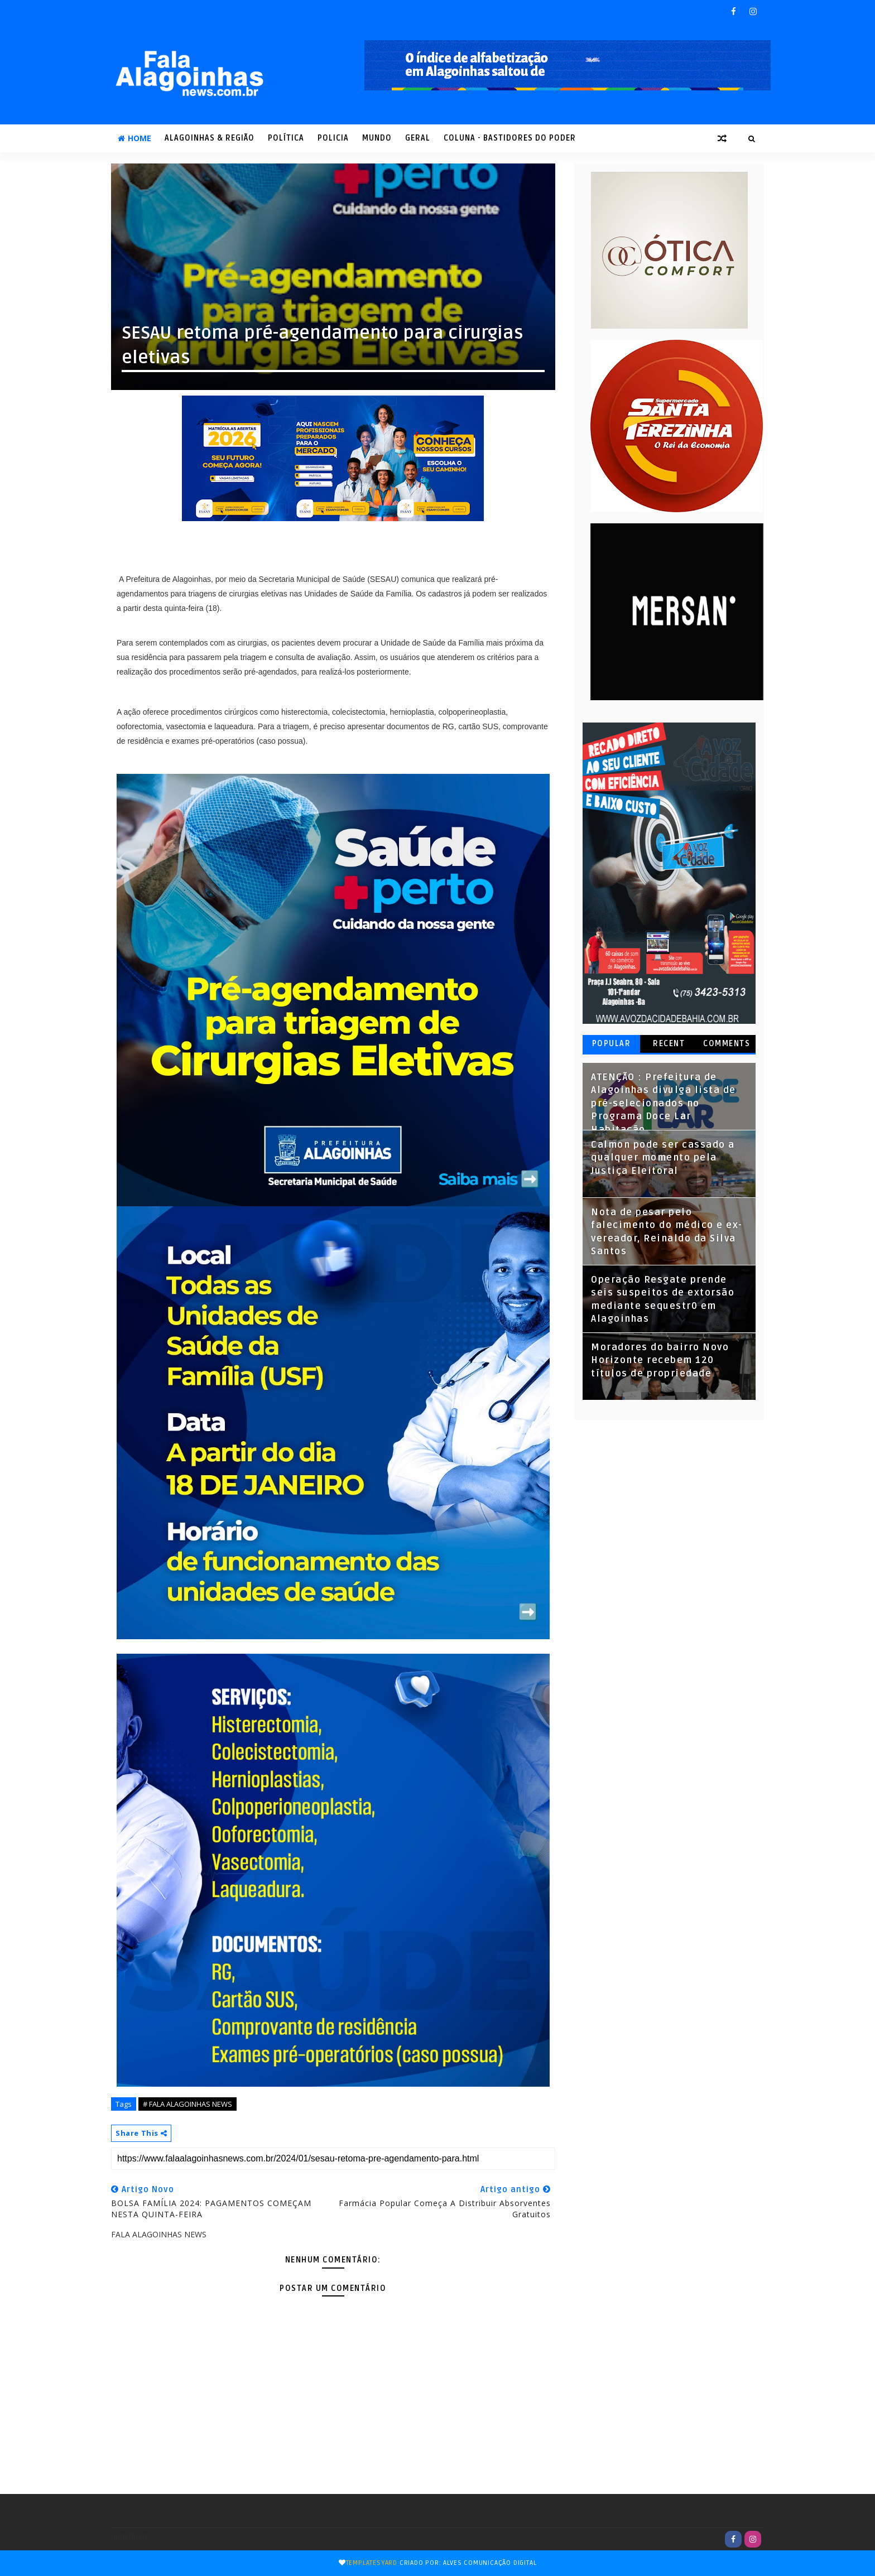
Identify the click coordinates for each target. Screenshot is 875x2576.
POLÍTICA (286, 138)
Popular (611, 1043)
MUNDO (377, 138)
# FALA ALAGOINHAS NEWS (187, 2104)
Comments (726, 1043)
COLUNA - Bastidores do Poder (510, 138)
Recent (669, 1043)
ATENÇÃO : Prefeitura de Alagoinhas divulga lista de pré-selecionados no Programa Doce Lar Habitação (663, 1103)
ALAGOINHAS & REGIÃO (209, 138)
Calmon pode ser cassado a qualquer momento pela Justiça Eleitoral (663, 1158)
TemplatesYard (371, 2563)
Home (134, 138)
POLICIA (333, 138)
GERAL (417, 138)
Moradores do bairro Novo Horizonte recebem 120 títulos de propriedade (660, 1360)
